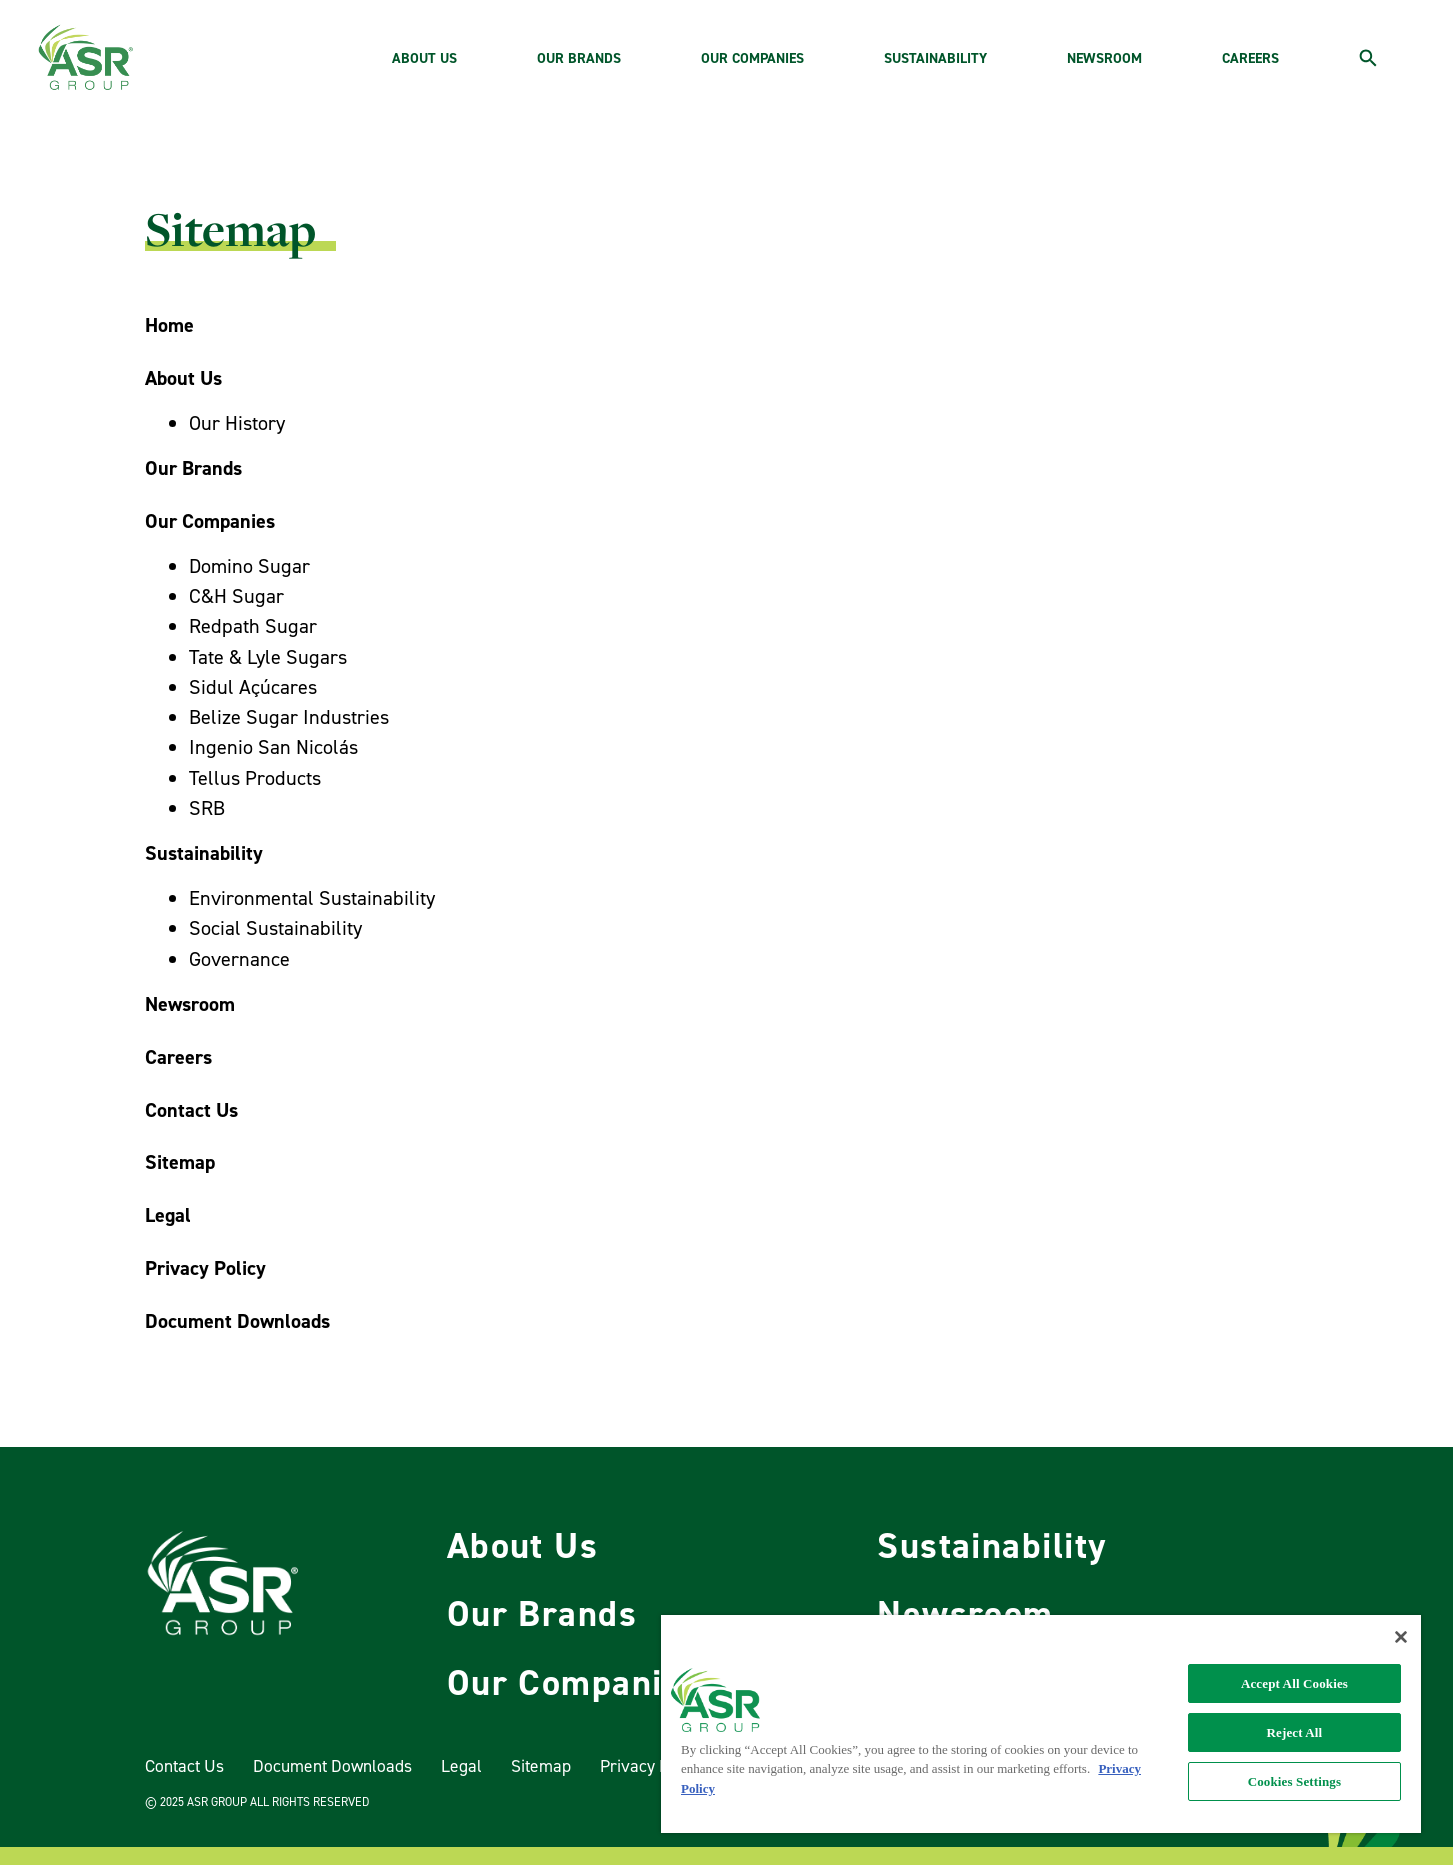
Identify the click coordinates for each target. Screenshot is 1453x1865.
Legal (461, 1766)
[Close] (1401, 1637)
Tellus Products (255, 778)
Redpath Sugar (253, 626)
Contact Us (184, 1766)
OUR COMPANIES (752, 58)
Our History (237, 423)
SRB (207, 808)
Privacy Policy (651, 1766)
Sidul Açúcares (253, 687)
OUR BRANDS (579, 58)
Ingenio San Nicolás (273, 747)
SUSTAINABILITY (935, 58)
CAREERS (1250, 58)
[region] (1041, 1724)
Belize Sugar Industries (289, 717)
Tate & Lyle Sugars (268, 657)
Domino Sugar (249, 566)
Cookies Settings (1294, 1781)
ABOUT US (424, 58)
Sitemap (541, 1766)
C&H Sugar (236, 596)
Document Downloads (332, 1766)
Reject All (1295, 1732)
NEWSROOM (1104, 58)
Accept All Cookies (1294, 1683)
